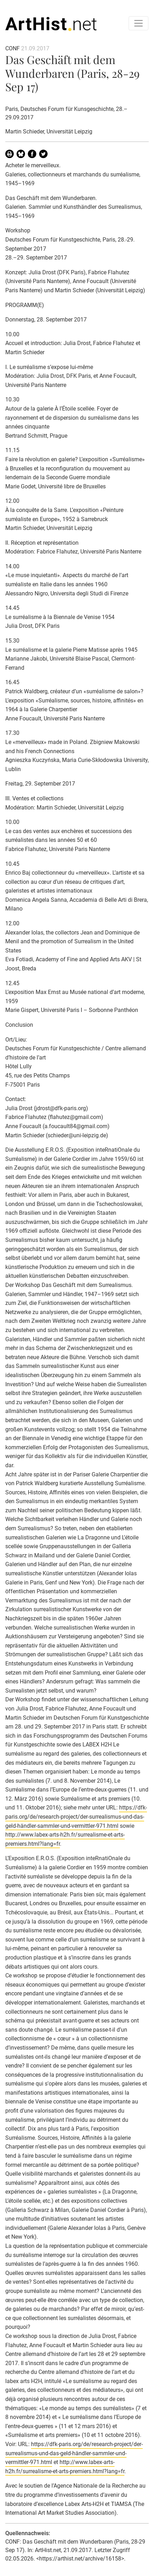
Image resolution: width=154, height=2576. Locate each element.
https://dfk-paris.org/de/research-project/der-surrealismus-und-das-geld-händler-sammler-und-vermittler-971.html (76, 1816)
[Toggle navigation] (138, 23)
